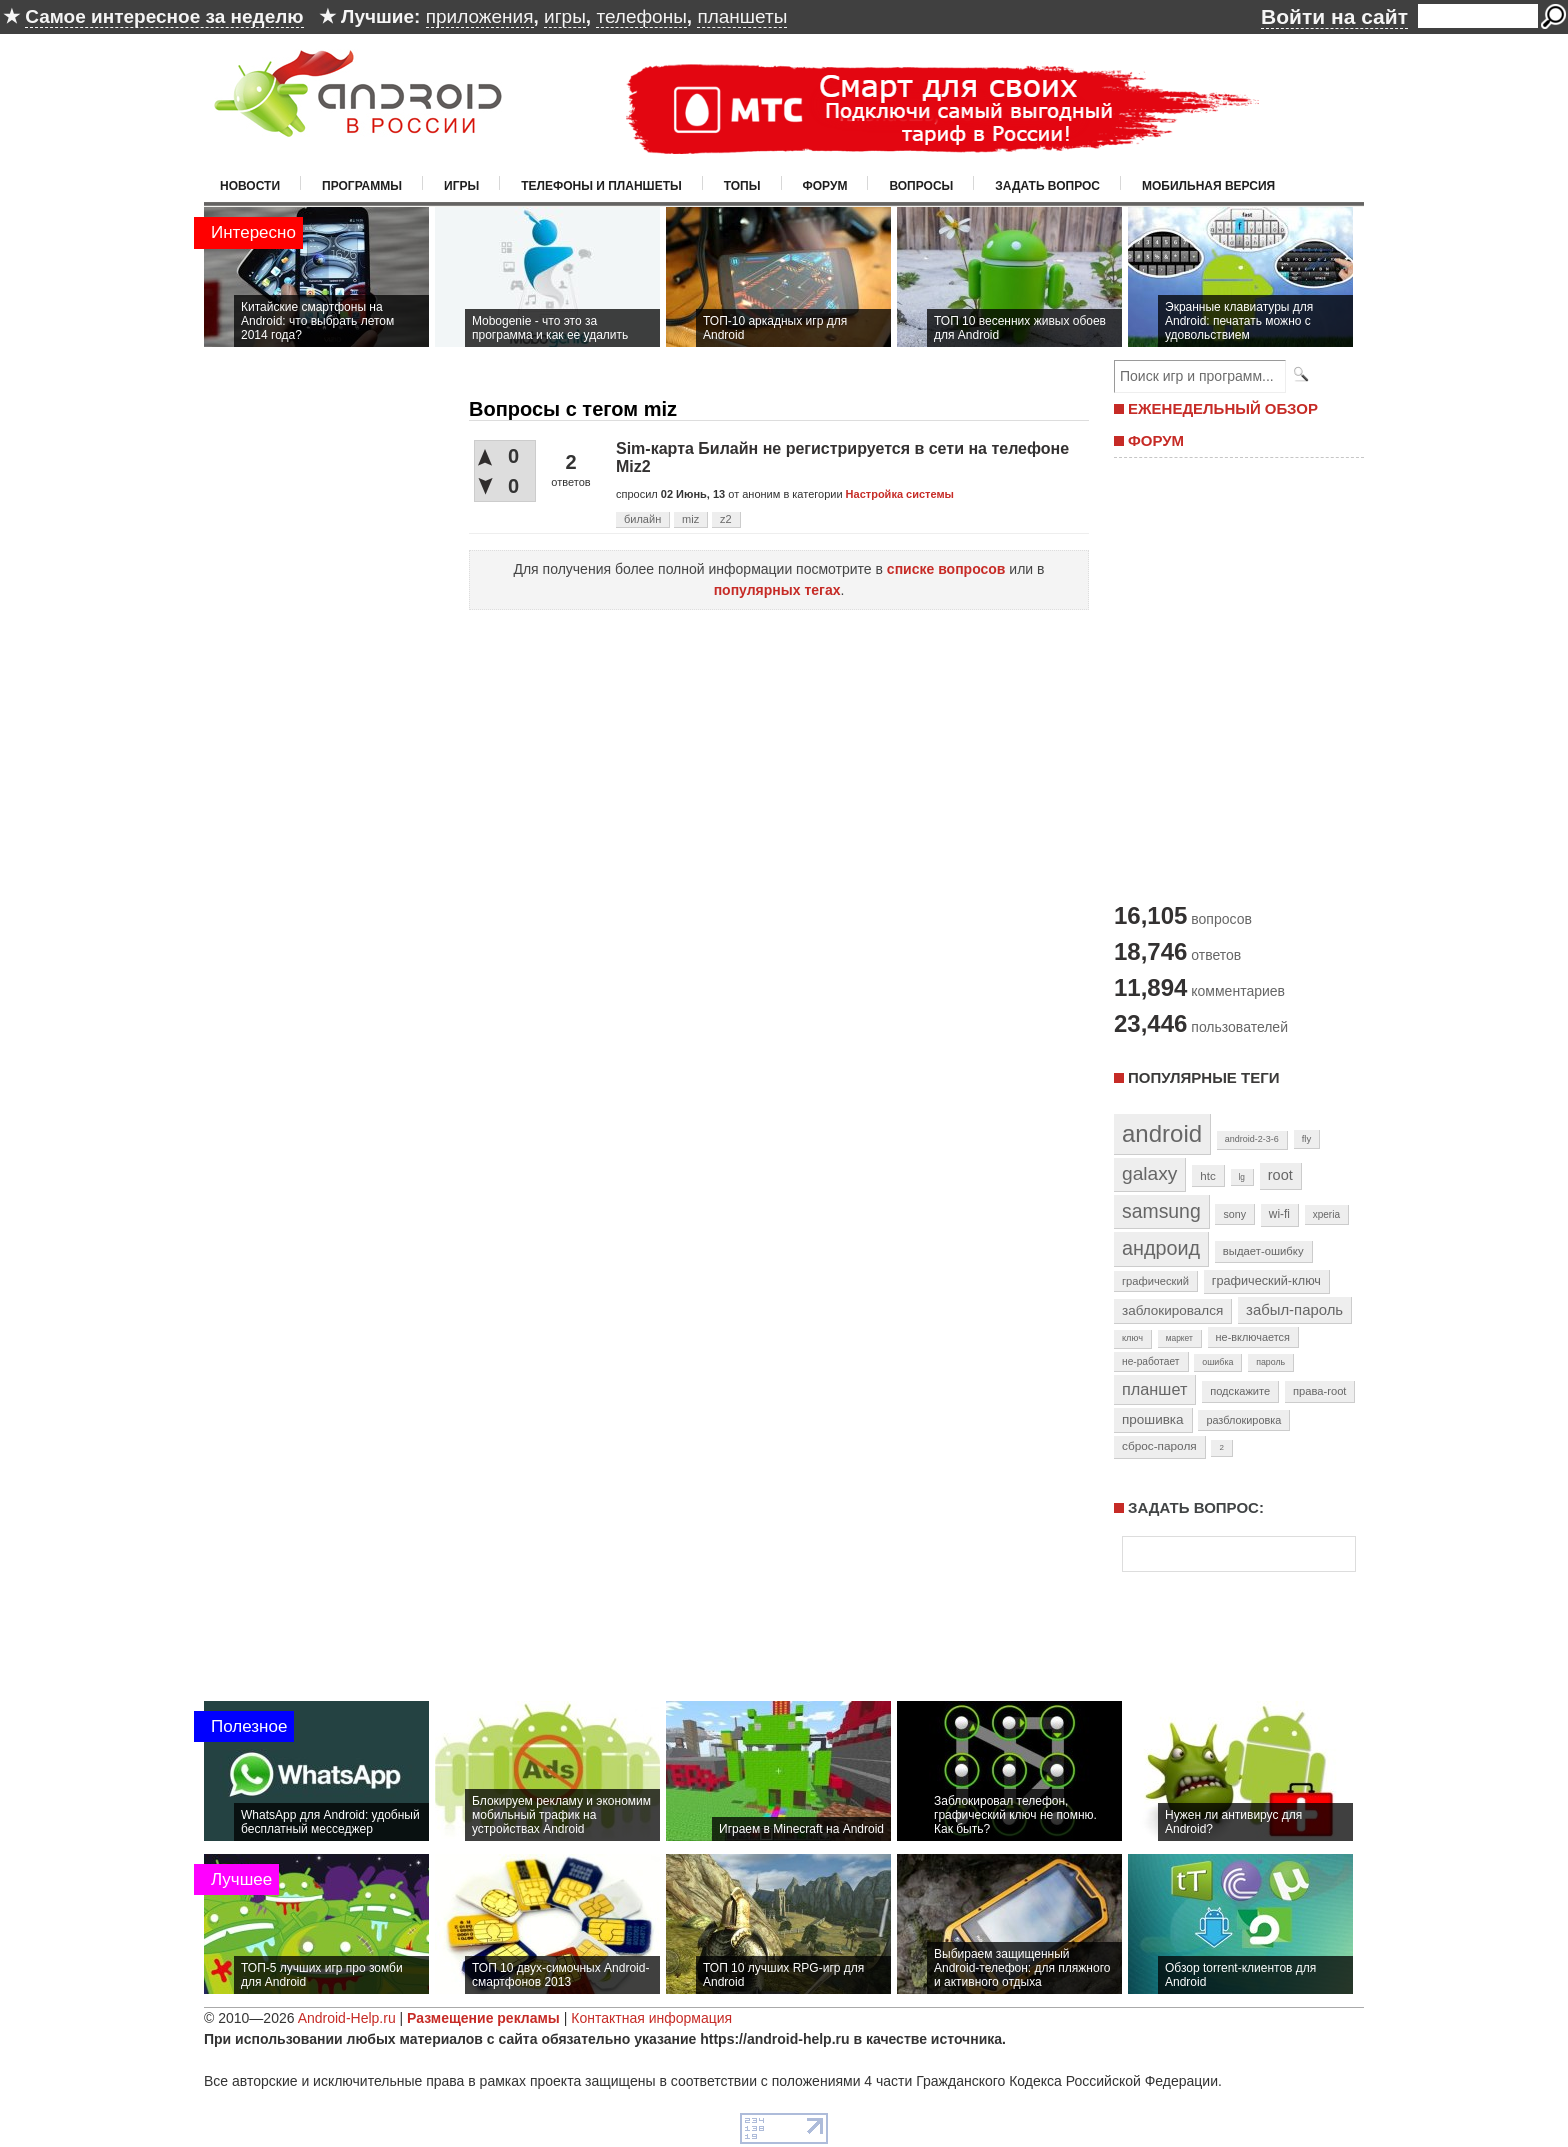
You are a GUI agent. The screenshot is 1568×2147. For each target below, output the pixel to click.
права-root (1320, 1391)
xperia (1326, 1214)
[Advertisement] (1234, 678)
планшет (1154, 1389)
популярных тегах (777, 590)
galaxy (1149, 1173)
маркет (1179, 1338)
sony (1234, 1214)
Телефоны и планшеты (601, 186)
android (1162, 1133)
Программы (362, 186)
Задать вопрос (1047, 186)
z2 (726, 519)
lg (1242, 1177)
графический (1155, 1281)
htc (1207, 1175)
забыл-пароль (1294, 1310)
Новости (250, 186)
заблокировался (1172, 1310)
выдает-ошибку (1263, 1251)
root (1280, 1175)
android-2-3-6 (1252, 1139)
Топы (742, 186)
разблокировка (1243, 1420)
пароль (1270, 1362)
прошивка (1153, 1419)
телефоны (641, 16)
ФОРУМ (1156, 440)
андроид (1161, 1248)
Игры (461, 186)
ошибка (1217, 1362)
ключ (1132, 1338)
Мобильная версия (1208, 186)
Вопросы (921, 186)
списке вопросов (946, 569)
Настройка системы (900, 494)
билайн (642, 519)
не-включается (1253, 1337)
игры (565, 16)
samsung (1161, 1211)
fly (1307, 1138)
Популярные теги (1203, 1077)
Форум (825, 186)
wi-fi (1279, 1214)
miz (690, 519)
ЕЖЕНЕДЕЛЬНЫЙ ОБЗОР (1223, 408)
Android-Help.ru (347, 2018)
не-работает (1151, 1361)
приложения (480, 16)
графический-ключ (1266, 1281)
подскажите (1240, 1391)
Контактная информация (651, 2018)
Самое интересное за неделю (164, 16)
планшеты (742, 16)
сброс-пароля (1159, 1446)
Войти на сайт (1334, 16)
